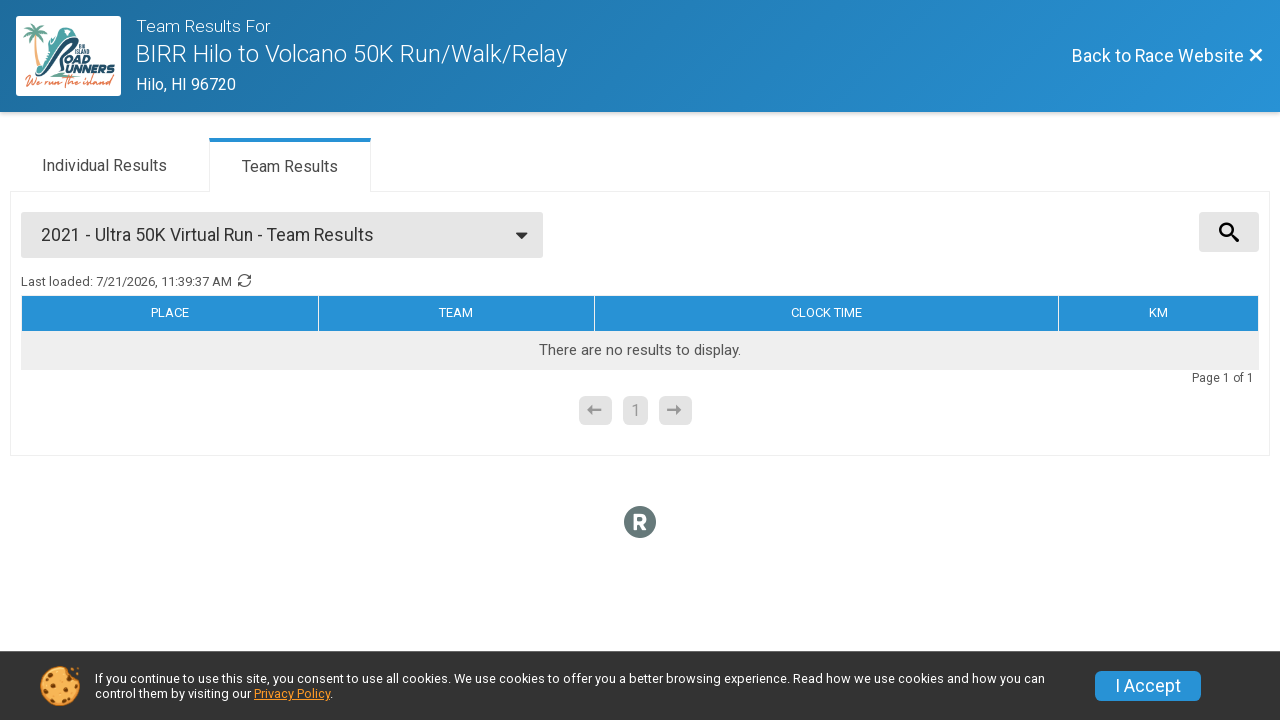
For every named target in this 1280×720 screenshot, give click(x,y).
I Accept (1148, 686)
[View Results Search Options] (1229, 232)
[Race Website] (76, 56)
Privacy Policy (292, 693)
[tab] (104, 164)
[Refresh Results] (244, 281)
